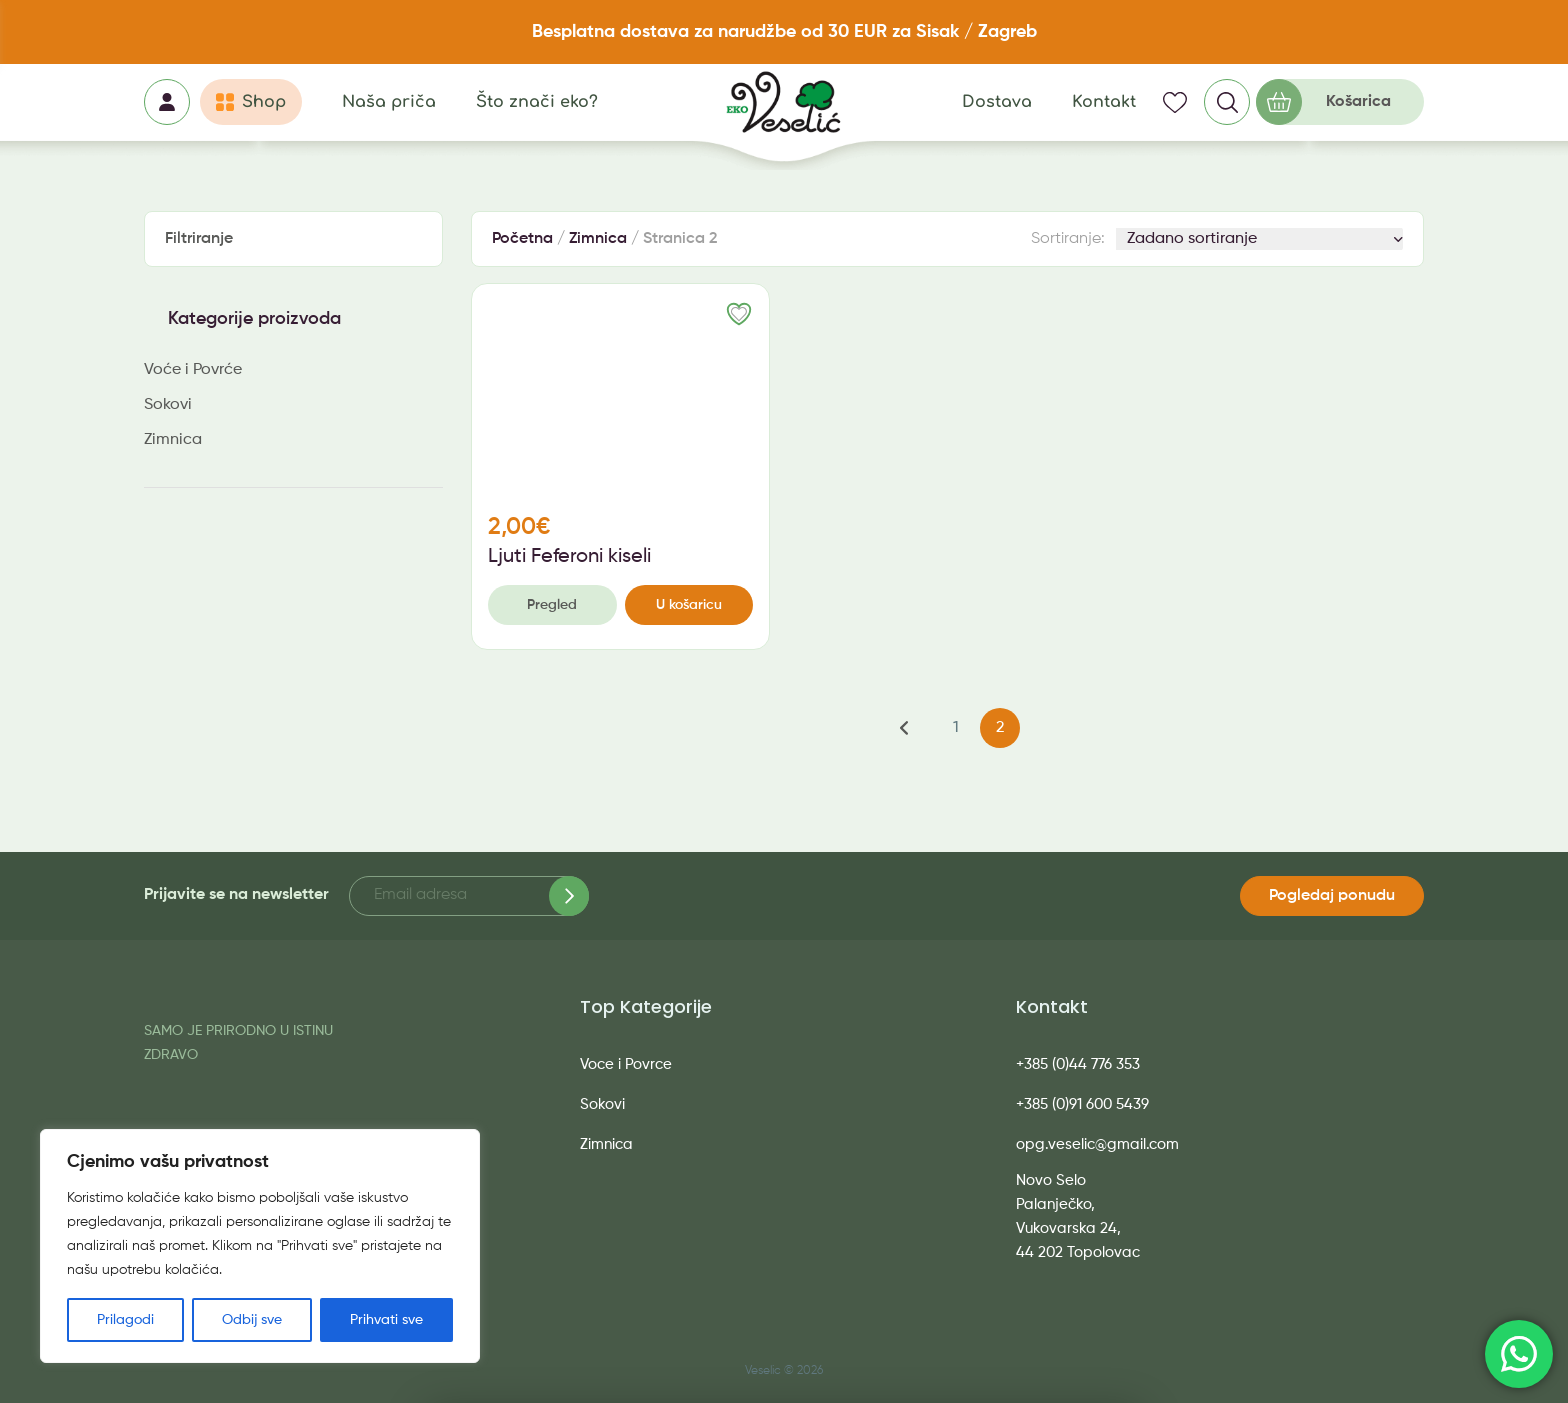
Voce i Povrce (626, 1064)
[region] (260, 1246)
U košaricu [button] (689, 605)
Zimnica (173, 440)
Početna (522, 239)
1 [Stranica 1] (956, 728)
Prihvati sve (386, 1320)
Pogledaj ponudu (1332, 896)
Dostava (997, 102)
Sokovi (168, 405)
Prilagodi (125, 1320)
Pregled (552, 605)
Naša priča (389, 102)
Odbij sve (252, 1320)
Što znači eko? (537, 102)
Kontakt (1104, 102)
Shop (264, 102)
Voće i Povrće (193, 370)
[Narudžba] (1259, 239)
